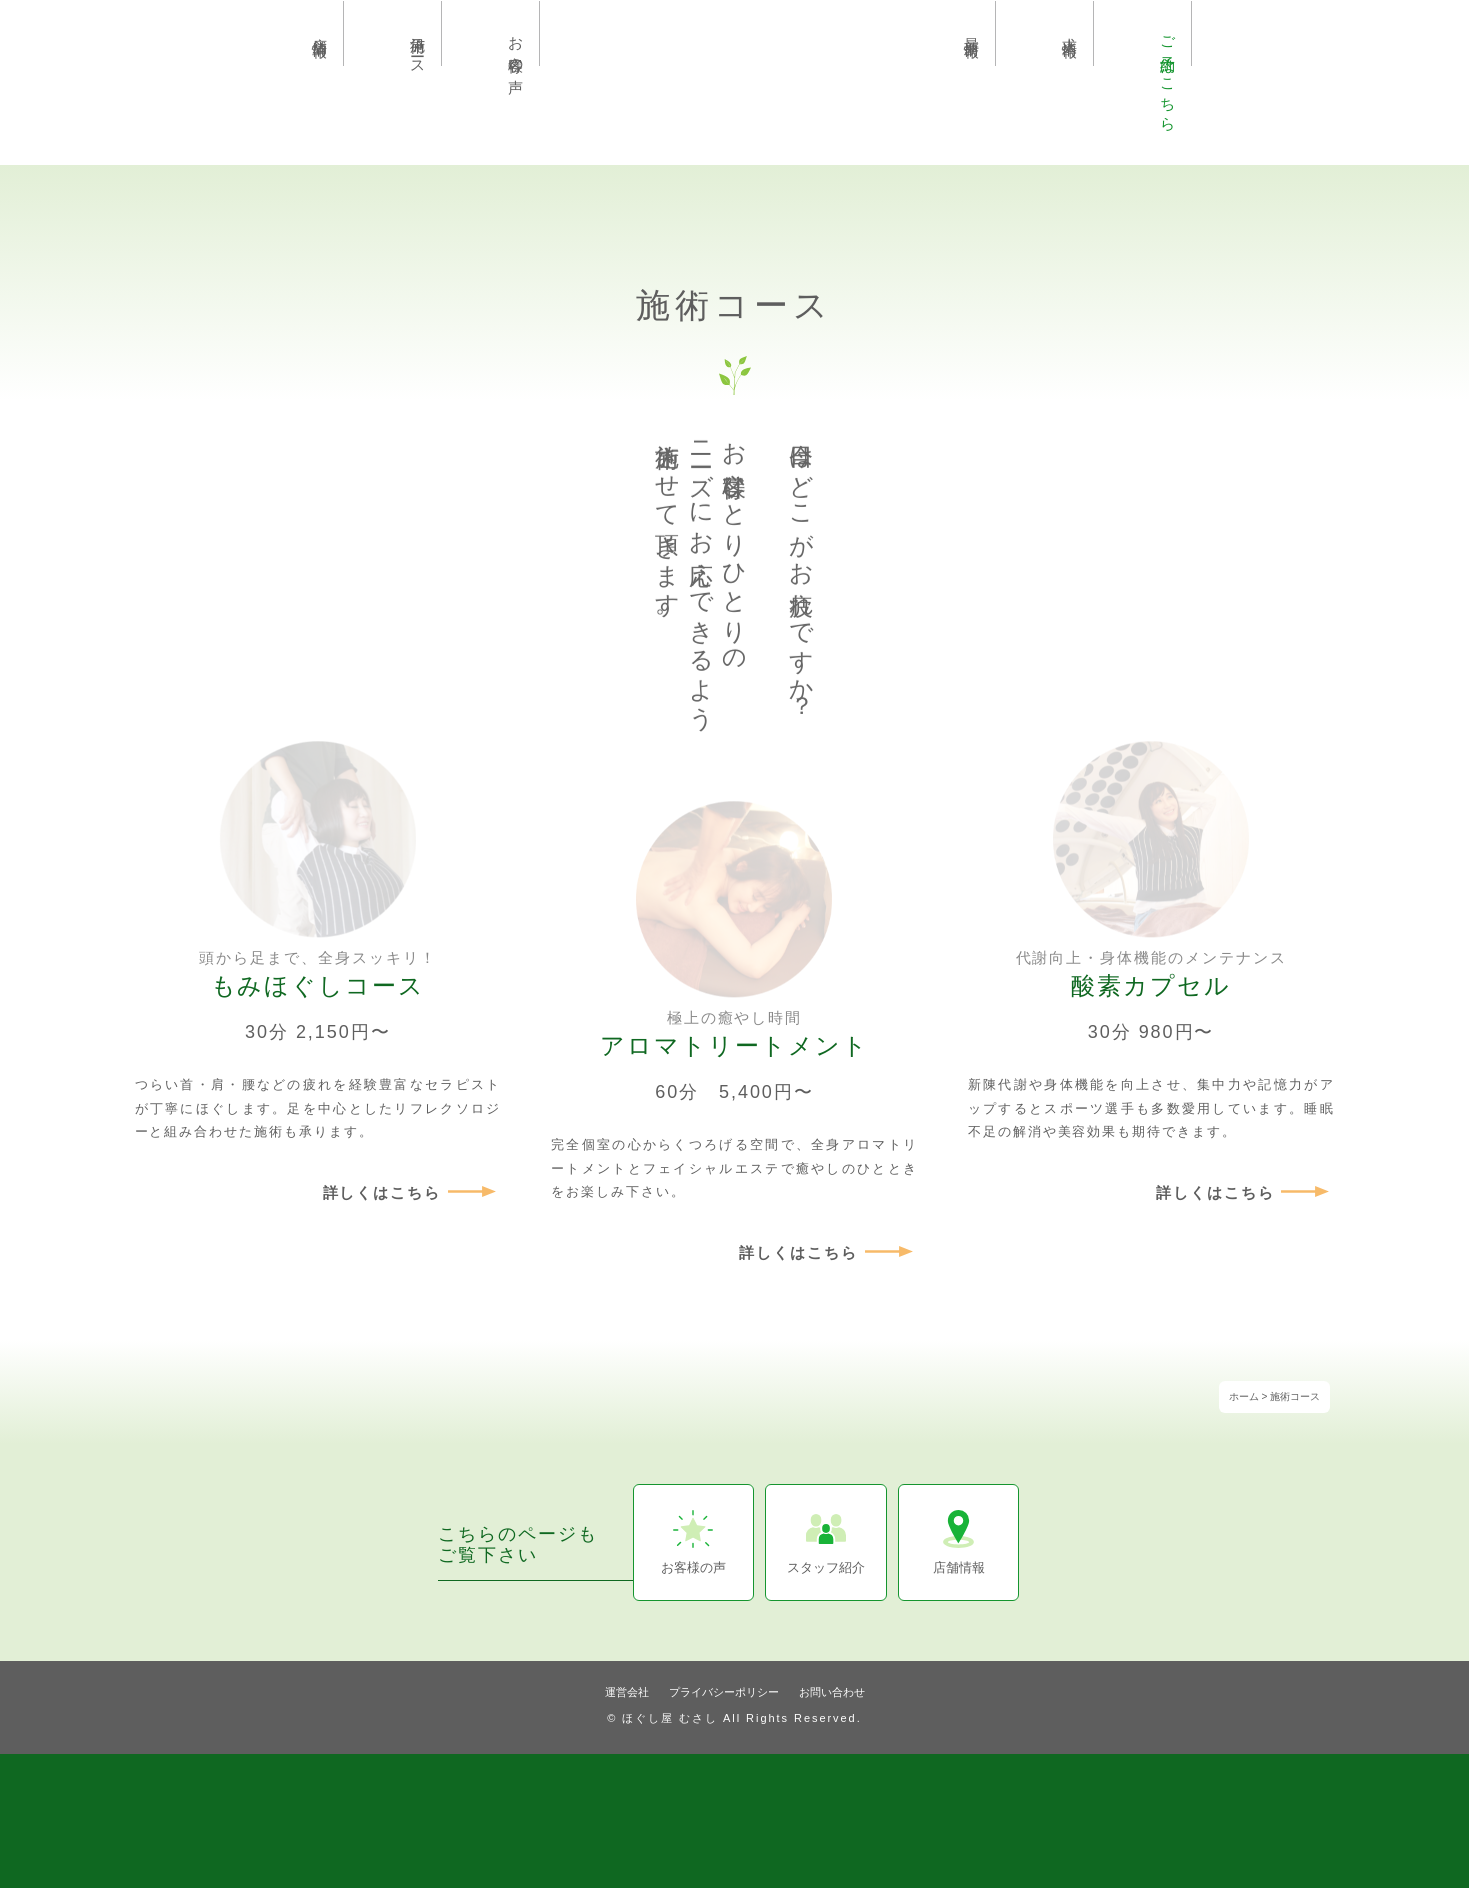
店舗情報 (320, 30)
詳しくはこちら (382, 1192)
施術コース (418, 48)
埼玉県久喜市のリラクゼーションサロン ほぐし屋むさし (735, 73)
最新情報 (972, 30)
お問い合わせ (832, 1692)
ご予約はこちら (1168, 75)
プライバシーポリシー (724, 1692)
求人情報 (1070, 30)
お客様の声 (516, 48)
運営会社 (627, 1692)
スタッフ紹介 (826, 1567)
